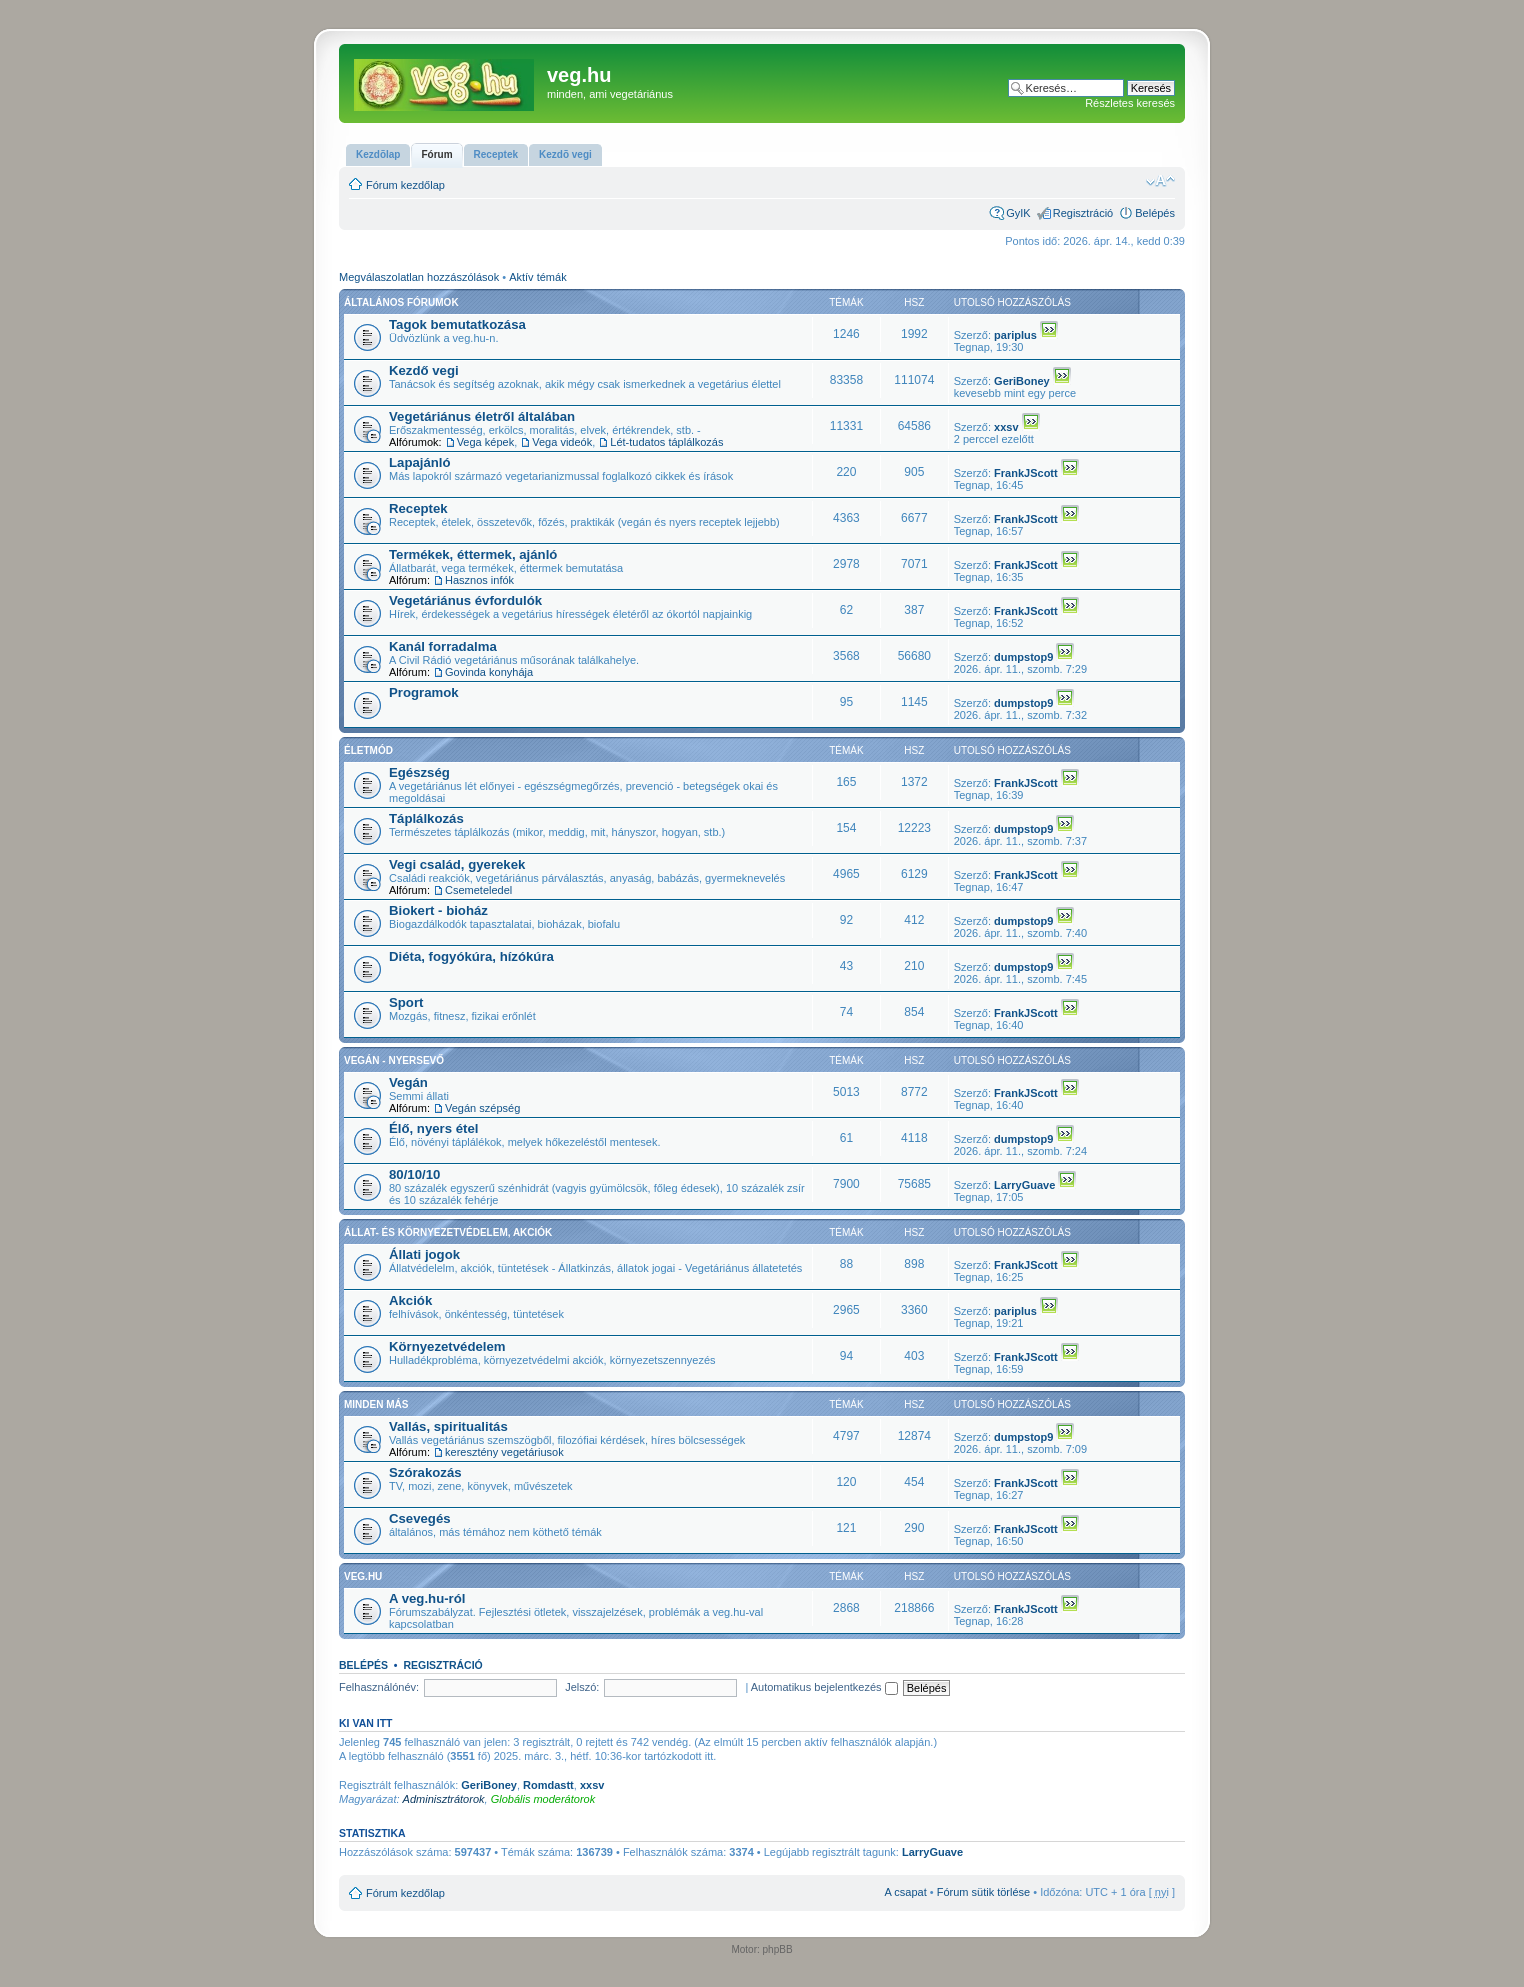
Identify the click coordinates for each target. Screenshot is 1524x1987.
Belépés (1155, 213)
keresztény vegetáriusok (504, 1452)
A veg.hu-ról (427, 1598)
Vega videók (562, 442)
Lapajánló (420, 462)
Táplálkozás (426, 818)
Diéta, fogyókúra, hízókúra (471, 956)
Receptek (418, 508)
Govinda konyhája (489, 672)
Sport (406, 1002)
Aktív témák (537, 277)
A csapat (906, 1892)
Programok (424, 692)
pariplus (1015, 335)
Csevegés (420, 1518)
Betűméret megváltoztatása (1160, 181)
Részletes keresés (1130, 103)
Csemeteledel (478, 890)
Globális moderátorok (543, 1799)
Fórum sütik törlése (984, 1892)
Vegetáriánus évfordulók (465, 600)
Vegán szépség (482, 1108)
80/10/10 (414, 1174)
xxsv (1006, 427)
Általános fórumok (401, 302)
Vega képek (486, 442)
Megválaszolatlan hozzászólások (419, 277)
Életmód (368, 750)
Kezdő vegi (424, 370)
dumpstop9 (1023, 657)
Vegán (408, 1082)
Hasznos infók (479, 580)
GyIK (1018, 213)
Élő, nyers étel (433, 1128)
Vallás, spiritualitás (448, 1426)
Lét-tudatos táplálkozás (666, 442)
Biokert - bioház (438, 910)
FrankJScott (1026, 473)
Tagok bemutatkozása (457, 324)
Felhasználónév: (379, 1687)
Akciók (410, 1300)
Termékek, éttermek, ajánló (473, 554)
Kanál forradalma (443, 646)
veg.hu (363, 1576)
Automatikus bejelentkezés (824, 1687)
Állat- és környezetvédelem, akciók (448, 1232)
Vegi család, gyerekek (457, 864)
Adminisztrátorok (444, 1799)
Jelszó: (582, 1687)
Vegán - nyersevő (394, 1060)
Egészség (419, 772)
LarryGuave (1024, 1185)
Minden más (376, 1404)
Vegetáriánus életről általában (482, 416)
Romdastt (548, 1785)
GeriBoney (1022, 381)
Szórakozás (425, 1472)
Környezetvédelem (447, 1346)
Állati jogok (424, 1254)
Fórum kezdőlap (405, 185)
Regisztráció (1083, 213)
